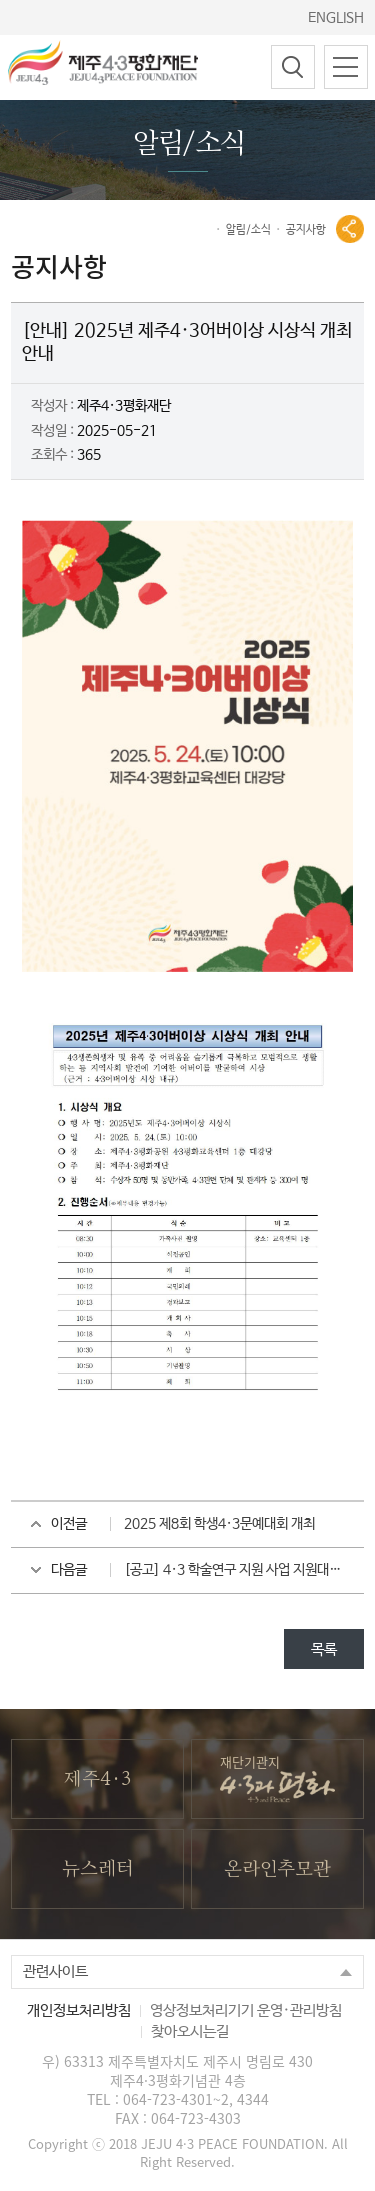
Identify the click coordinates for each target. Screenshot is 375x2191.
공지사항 (306, 230)
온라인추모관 (277, 1869)
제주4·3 (97, 1779)
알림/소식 (248, 230)
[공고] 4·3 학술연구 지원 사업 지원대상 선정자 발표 (244, 1570)
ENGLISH (336, 18)
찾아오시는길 (190, 2031)
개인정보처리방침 (79, 2010)
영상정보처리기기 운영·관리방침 (246, 2010)
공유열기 (350, 229)
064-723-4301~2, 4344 (196, 2099)
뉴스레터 (97, 1869)
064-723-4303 (196, 2118)
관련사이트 (55, 1971)
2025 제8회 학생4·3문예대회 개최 (219, 1524)
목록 (324, 1649)
